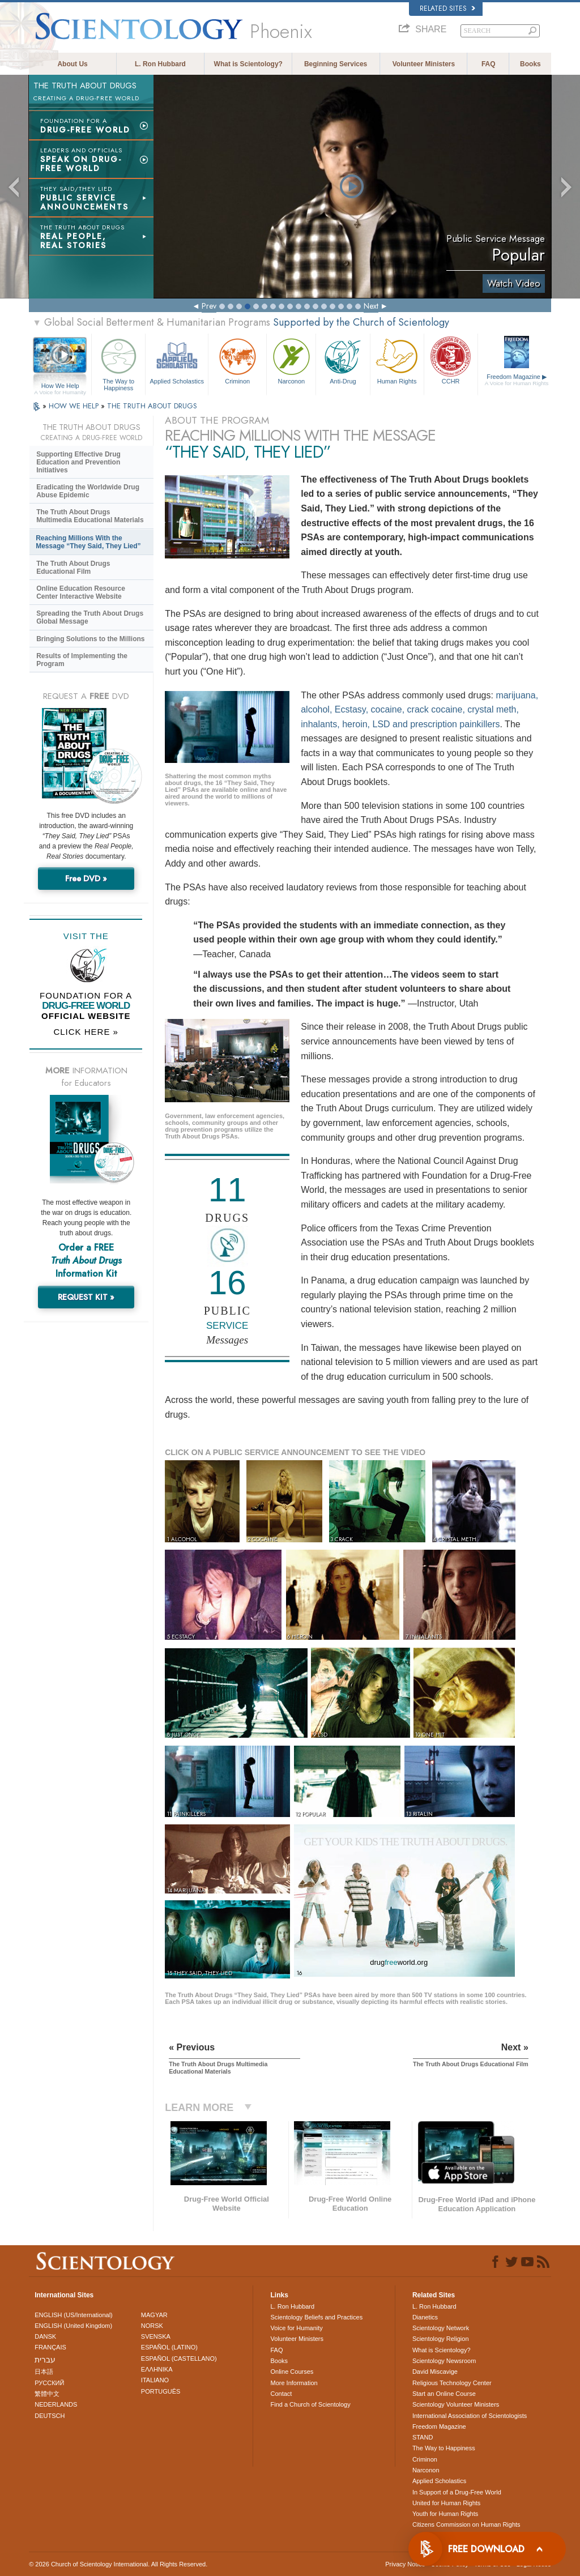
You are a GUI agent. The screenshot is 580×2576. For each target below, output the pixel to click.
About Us (72, 64)
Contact (281, 2393)
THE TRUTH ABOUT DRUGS (152, 405)
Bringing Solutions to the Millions (90, 639)
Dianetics (425, 2317)
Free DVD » (86, 878)
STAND (422, 2437)
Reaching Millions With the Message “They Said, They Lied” (88, 542)
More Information (293, 2382)
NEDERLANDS (56, 2404)
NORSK (152, 2325)
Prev (209, 306)
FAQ (488, 64)
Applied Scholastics (176, 360)
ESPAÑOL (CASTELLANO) (179, 2358)
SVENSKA (155, 2336)
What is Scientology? (248, 64)
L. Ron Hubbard (160, 64)
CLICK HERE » (85, 1032)
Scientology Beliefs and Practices (316, 2317)
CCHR (451, 360)
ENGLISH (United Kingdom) (73, 2325)
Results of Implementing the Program (81, 660)
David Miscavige (435, 2371)
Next (371, 306)
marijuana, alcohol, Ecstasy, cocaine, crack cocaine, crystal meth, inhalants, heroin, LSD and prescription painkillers (419, 709)
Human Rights (397, 360)
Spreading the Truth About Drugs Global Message (89, 617)
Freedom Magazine (517, 380)
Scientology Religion (440, 2338)
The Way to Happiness (118, 362)
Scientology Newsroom (444, 2360)
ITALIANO (155, 2380)
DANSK (45, 2336)
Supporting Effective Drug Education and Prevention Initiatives (78, 462)
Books (530, 64)
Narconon (291, 360)
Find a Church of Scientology (310, 2404)
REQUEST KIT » (86, 1297)
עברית (45, 2359)
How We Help (60, 386)
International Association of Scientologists (469, 2415)
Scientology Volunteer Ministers (455, 2404)
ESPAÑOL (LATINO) (169, 2347)
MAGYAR (154, 2314)
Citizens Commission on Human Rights (466, 2524)
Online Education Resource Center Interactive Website (80, 592)
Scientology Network (440, 2328)
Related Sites (447, 8)
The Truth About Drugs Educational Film (73, 567)
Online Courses (291, 2371)
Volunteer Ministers (424, 64)
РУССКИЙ (49, 2382)
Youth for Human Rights (445, 2513)
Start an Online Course (444, 2393)
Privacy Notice (405, 2564)
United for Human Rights (446, 2503)
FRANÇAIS (50, 2347)
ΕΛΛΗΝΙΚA (157, 2369)
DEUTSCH (50, 2415)
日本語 (44, 2371)
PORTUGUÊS (160, 2391)
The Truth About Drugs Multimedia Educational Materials (89, 516)
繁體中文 (47, 2393)
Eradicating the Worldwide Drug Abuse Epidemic (87, 491)
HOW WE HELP (75, 405)
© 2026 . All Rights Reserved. (118, 2564)
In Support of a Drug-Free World (456, 2492)
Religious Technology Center (452, 2382)
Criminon (237, 360)
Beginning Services (335, 64)
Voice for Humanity (296, 2328)
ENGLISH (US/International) (74, 2314)
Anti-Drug (342, 360)
